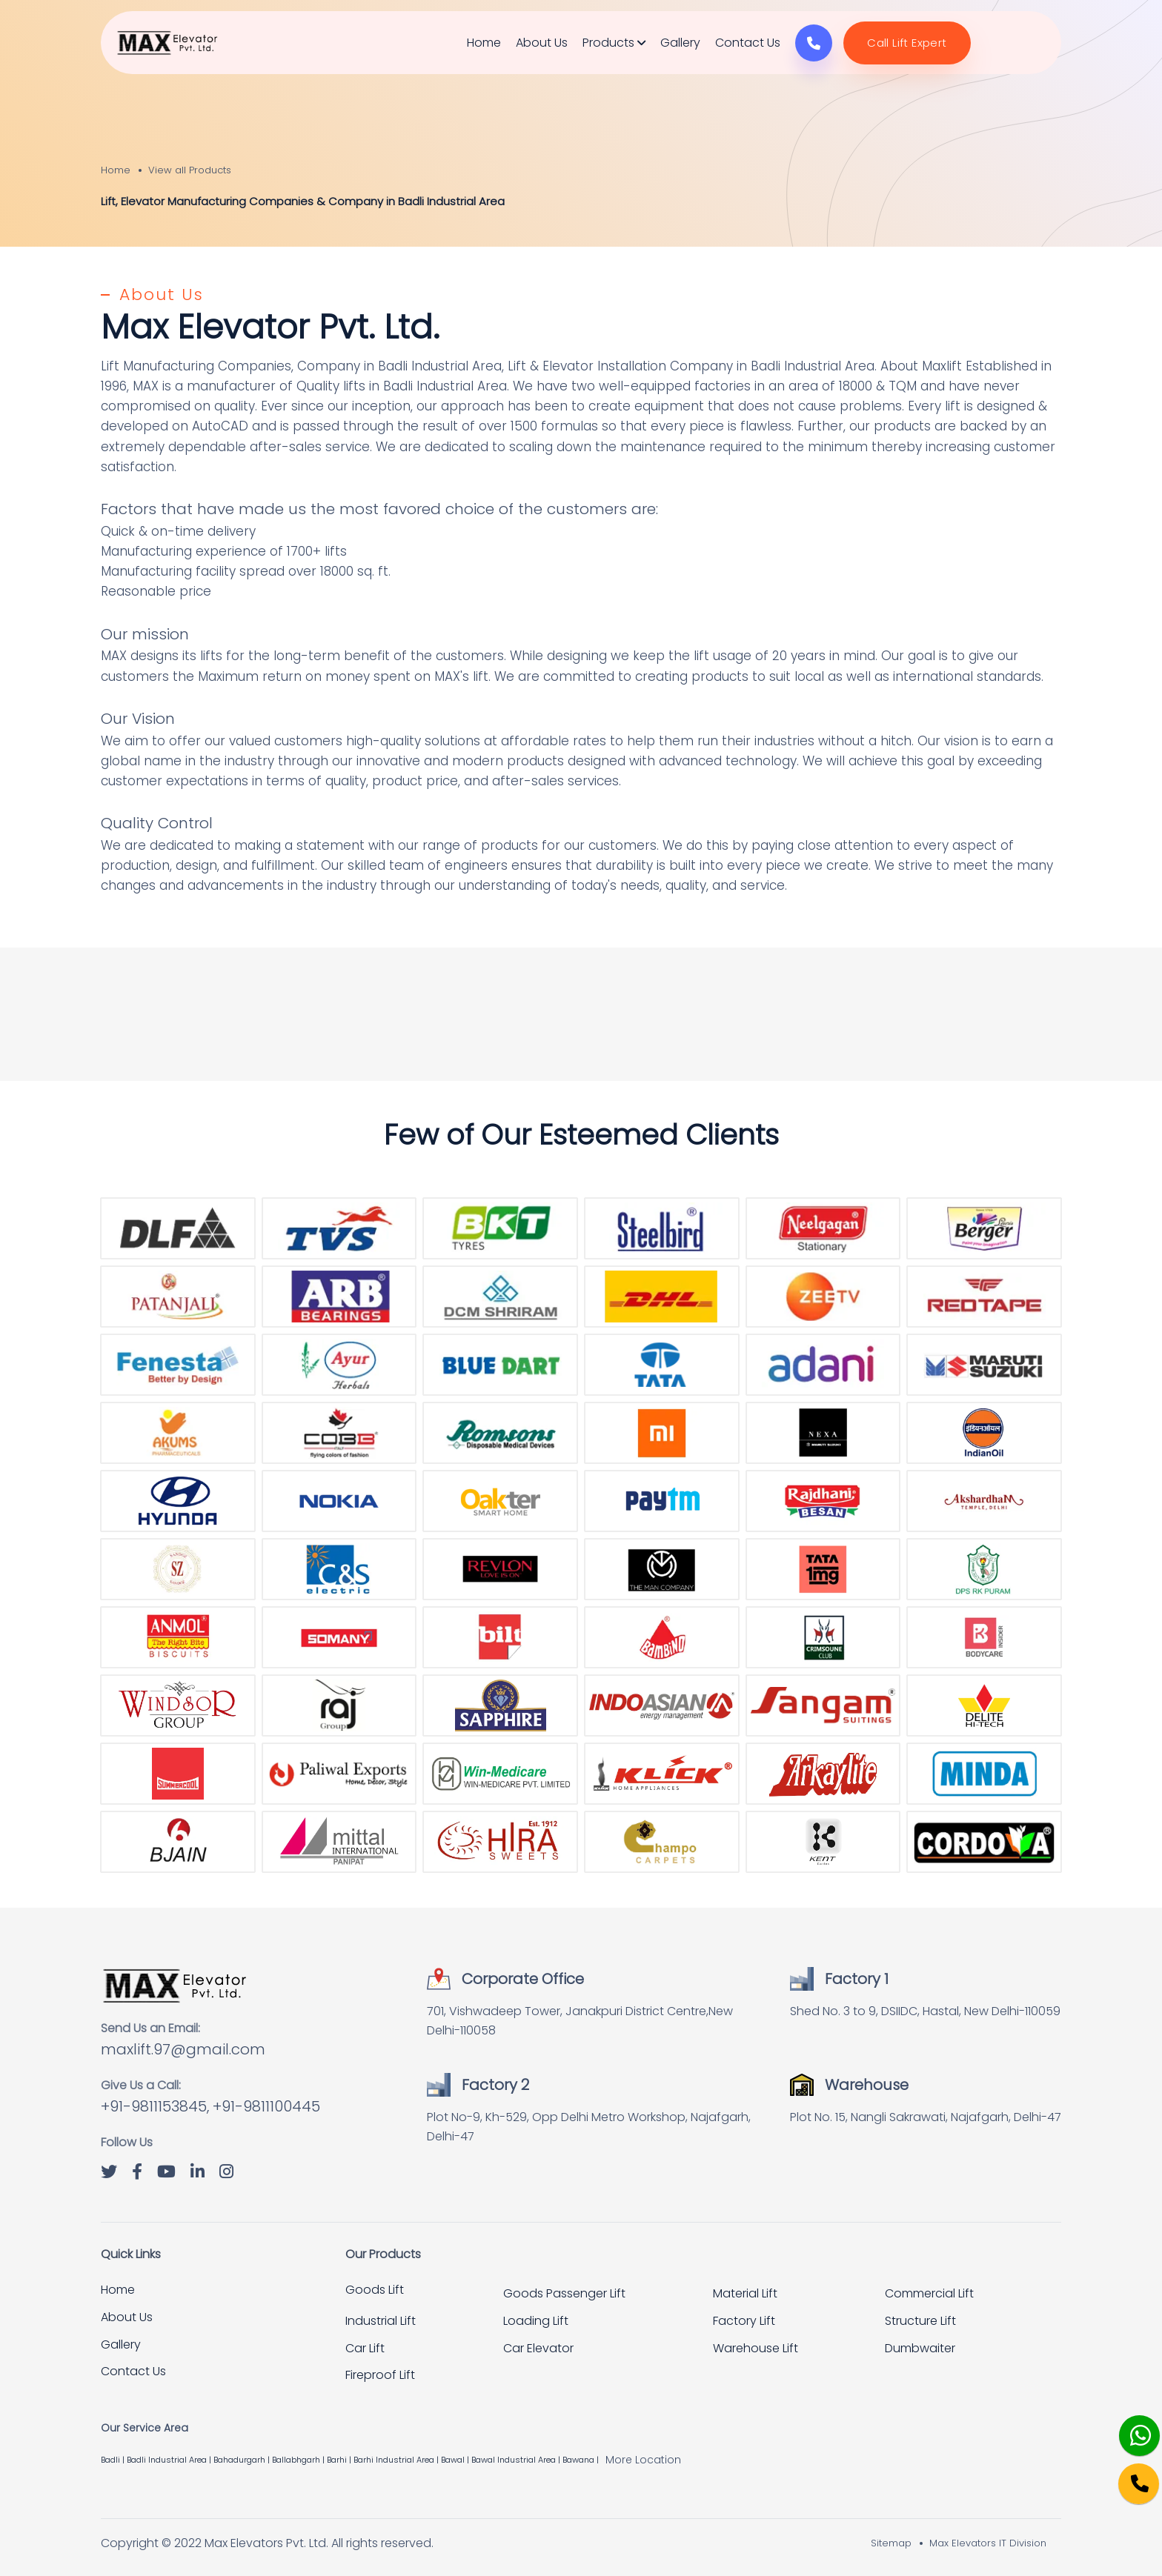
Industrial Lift (380, 2320)
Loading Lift (535, 2320)
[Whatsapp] (1129, 2427)
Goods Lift (374, 2289)
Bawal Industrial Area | (516, 2460)
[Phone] (1127, 2473)
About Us (542, 42)
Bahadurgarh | (242, 2460)
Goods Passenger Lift (564, 2293)
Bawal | (456, 2460)
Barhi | (340, 2460)
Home (484, 42)
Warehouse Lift (755, 2348)
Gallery (680, 42)
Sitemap (891, 2543)
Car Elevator (538, 2348)
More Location (643, 2459)
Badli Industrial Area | (170, 2460)
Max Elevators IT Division (987, 2543)
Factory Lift (744, 2320)
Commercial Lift (929, 2293)
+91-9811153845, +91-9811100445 (210, 2106)
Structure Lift (920, 2320)
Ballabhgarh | (299, 2460)
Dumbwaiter (920, 2348)
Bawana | (581, 2460)
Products (613, 42)
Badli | (114, 2460)
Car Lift (365, 2348)
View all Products (189, 170)
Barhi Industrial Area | (397, 2460)
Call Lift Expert (906, 42)
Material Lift (745, 2293)
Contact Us (747, 42)
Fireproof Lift (380, 2374)
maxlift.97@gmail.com (183, 2049)
